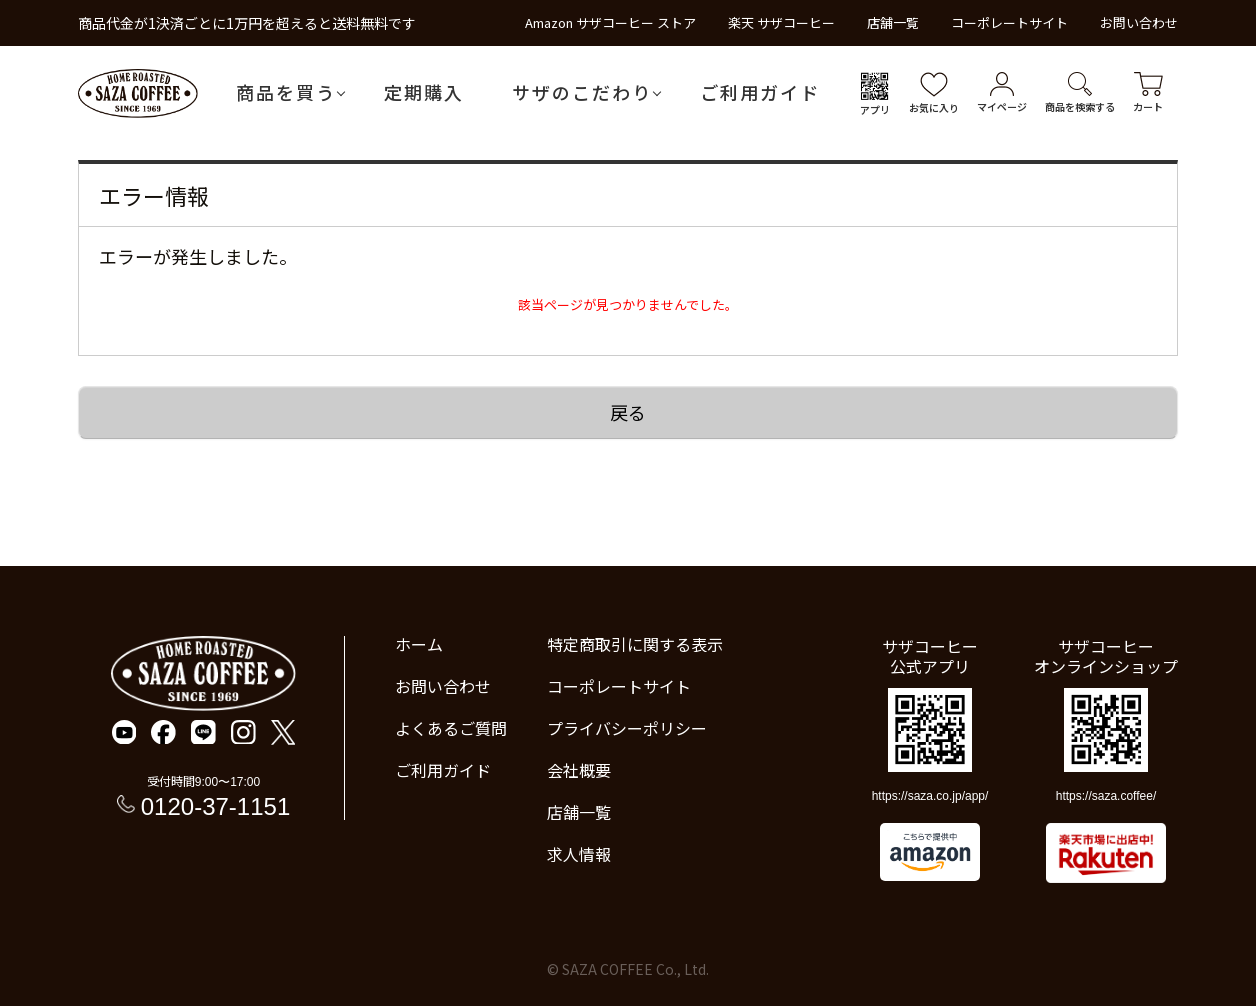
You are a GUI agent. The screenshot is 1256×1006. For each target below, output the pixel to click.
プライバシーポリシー (627, 728)
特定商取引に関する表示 (635, 644)
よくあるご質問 (451, 728)
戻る (628, 412)
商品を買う (286, 92)
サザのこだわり (582, 92)
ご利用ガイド (760, 92)
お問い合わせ (1139, 22)
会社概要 (579, 770)
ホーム (419, 644)
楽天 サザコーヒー (781, 22)
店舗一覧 (893, 22)
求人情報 (579, 854)
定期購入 (424, 92)
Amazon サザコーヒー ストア (610, 22)
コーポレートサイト (1009, 22)
